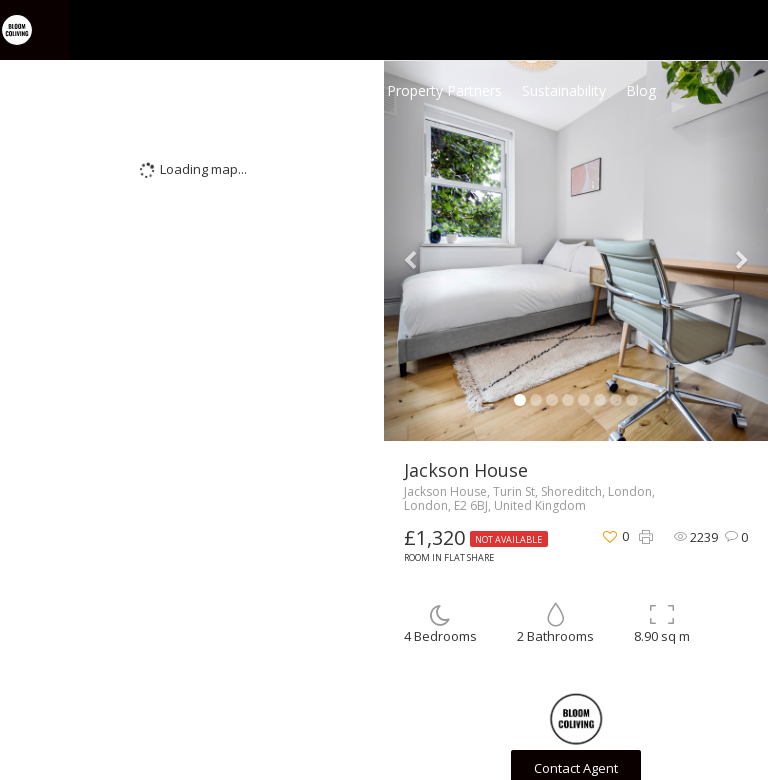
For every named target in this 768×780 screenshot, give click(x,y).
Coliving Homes (316, 90)
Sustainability (564, 90)
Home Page (207, 90)
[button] (413, 251)
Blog (641, 90)
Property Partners (444, 90)
